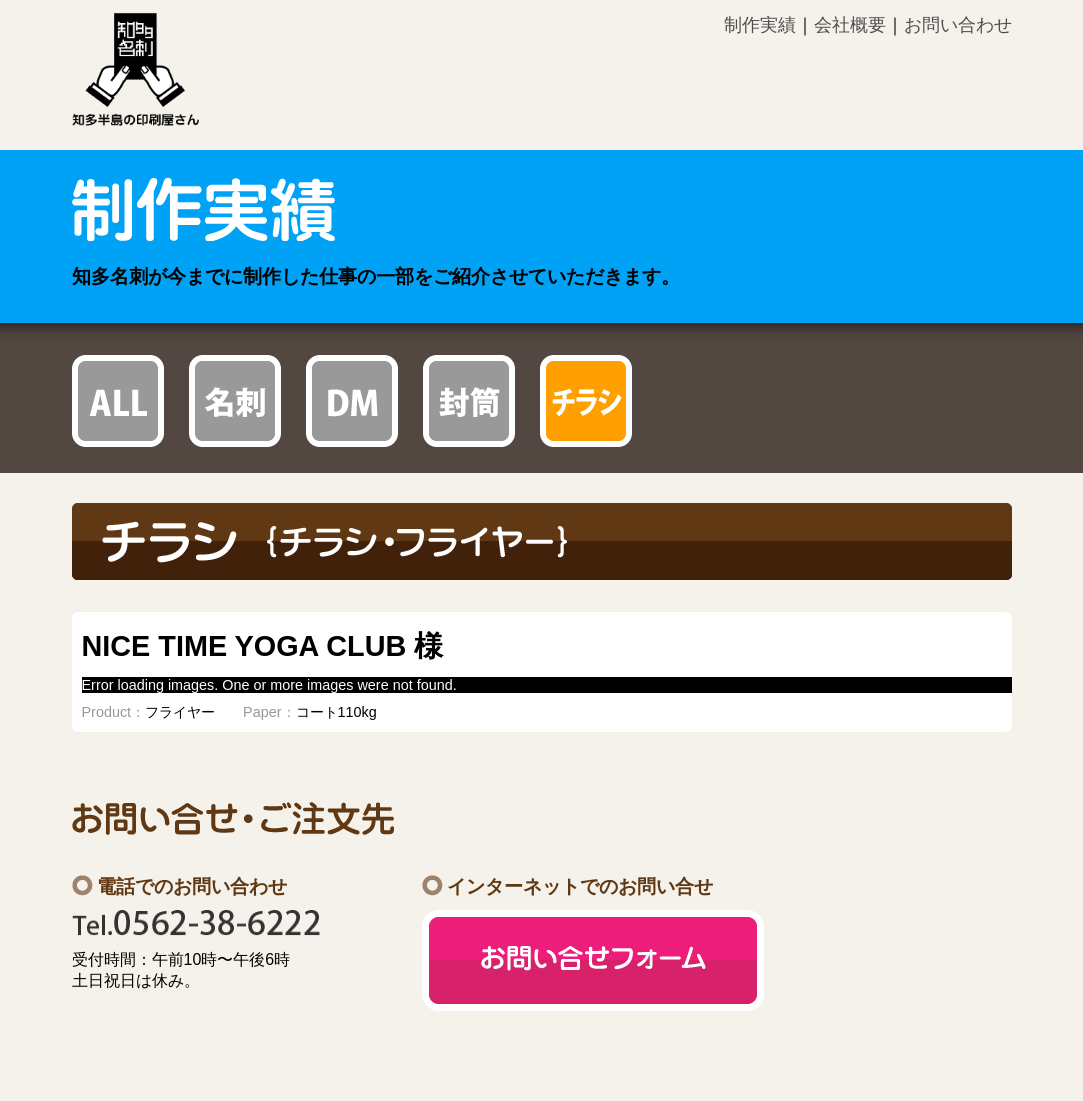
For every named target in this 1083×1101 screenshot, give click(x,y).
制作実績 (760, 25)
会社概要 (850, 25)
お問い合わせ (958, 25)
